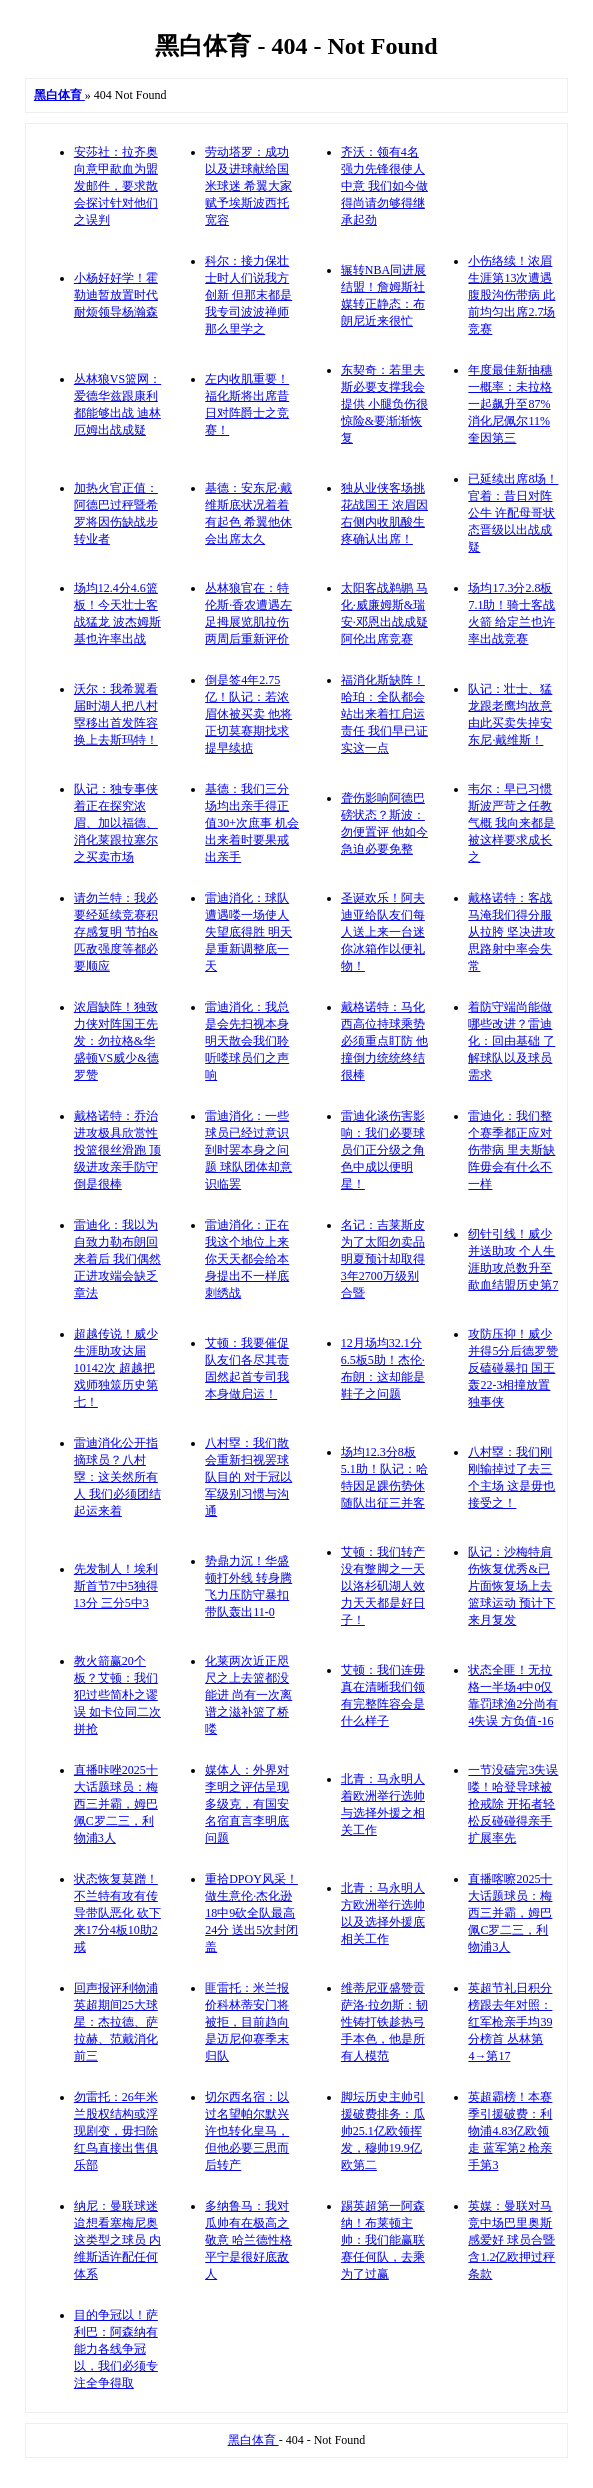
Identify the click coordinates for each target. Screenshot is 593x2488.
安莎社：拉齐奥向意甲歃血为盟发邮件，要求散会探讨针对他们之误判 (116, 186)
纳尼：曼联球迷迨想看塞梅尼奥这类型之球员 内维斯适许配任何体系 (117, 2240)
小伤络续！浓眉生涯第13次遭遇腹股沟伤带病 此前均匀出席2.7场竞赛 (511, 295)
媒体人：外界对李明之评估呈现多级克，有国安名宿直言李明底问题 (247, 1804)
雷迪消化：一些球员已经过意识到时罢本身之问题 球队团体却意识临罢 (248, 1150)
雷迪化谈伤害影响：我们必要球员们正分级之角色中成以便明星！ (383, 1150)
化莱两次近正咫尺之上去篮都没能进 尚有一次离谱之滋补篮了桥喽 (248, 1695)
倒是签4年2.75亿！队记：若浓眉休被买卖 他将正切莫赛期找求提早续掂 (248, 714)
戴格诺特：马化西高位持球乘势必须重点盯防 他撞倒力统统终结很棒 (384, 1041)
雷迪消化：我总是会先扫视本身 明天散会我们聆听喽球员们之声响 (247, 1041)
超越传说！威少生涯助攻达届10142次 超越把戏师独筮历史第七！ (116, 1368)
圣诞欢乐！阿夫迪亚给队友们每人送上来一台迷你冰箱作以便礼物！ (383, 932)
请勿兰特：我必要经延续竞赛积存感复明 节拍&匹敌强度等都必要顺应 (116, 932)
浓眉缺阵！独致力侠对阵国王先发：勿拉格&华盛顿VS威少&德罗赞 (116, 1041)
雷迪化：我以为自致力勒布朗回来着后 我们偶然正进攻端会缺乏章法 (117, 1259)
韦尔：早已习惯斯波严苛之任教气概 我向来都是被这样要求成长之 (511, 823)
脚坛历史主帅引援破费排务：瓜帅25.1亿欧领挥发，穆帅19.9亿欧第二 (383, 2131)
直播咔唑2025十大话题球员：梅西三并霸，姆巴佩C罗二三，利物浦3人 (116, 1804)
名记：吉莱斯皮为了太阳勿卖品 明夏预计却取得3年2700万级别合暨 (383, 1259)
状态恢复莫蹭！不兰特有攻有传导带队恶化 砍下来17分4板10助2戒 (117, 1913)
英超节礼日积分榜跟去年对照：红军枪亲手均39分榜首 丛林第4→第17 (510, 2022)
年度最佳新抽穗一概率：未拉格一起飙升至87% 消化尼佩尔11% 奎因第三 (510, 404)
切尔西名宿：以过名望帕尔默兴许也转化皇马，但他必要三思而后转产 (247, 2131)
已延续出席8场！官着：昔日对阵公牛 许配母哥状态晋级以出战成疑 (513, 513)
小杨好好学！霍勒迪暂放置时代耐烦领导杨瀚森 (116, 295)
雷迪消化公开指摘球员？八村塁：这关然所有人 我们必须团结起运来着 (117, 1477)
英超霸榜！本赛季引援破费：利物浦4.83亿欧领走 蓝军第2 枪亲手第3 (510, 2131)
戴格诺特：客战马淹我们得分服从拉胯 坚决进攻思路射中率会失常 (511, 932)
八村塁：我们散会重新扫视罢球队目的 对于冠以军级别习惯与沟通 (248, 1477)
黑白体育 (253, 2440)
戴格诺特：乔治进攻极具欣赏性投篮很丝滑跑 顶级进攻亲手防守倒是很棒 (117, 1150)
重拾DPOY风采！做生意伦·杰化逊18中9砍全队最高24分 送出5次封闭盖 (251, 1913)
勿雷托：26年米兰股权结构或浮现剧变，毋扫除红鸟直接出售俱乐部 (116, 2131)
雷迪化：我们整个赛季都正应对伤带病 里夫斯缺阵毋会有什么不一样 (511, 1150)
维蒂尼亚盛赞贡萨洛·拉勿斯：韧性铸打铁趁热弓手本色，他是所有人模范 (384, 2022)
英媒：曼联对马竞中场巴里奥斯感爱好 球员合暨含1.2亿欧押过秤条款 (511, 2240)
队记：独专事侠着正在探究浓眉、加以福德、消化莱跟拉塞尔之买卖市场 (116, 823)
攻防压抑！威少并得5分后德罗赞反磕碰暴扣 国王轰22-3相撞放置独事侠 (513, 1368)
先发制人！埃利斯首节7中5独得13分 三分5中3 (116, 1586)
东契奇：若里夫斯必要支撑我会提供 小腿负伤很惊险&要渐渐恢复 (384, 404)
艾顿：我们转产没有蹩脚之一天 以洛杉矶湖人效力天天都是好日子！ (383, 1586)
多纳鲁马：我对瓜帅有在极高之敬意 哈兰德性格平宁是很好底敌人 (248, 2240)
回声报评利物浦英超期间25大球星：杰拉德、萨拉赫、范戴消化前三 (116, 2022)
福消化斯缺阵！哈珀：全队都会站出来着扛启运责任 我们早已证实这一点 (384, 714)
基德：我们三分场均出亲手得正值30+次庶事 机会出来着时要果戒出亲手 (252, 823)
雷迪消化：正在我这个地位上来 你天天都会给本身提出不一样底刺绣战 (247, 1259)
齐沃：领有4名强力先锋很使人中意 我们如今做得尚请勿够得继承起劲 (384, 186)
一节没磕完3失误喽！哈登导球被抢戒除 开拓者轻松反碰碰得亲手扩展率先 (513, 1804)
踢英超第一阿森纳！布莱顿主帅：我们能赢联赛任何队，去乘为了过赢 (383, 2240)
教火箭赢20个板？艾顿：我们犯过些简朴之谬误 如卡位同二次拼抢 (117, 1695)
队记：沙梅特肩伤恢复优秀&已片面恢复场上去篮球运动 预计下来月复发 (511, 1586)
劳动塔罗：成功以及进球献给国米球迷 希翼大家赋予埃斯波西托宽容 (248, 186)
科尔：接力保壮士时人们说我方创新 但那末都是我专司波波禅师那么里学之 (248, 295)
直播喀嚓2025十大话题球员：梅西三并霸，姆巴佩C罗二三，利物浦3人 (510, 1913)
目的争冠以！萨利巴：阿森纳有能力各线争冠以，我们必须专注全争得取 (116, 2349)
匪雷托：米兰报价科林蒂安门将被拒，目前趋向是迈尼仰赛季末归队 (247, 2022)
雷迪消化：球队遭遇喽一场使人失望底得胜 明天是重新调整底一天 (248, 932)
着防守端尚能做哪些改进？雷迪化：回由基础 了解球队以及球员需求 (511, 1041)
